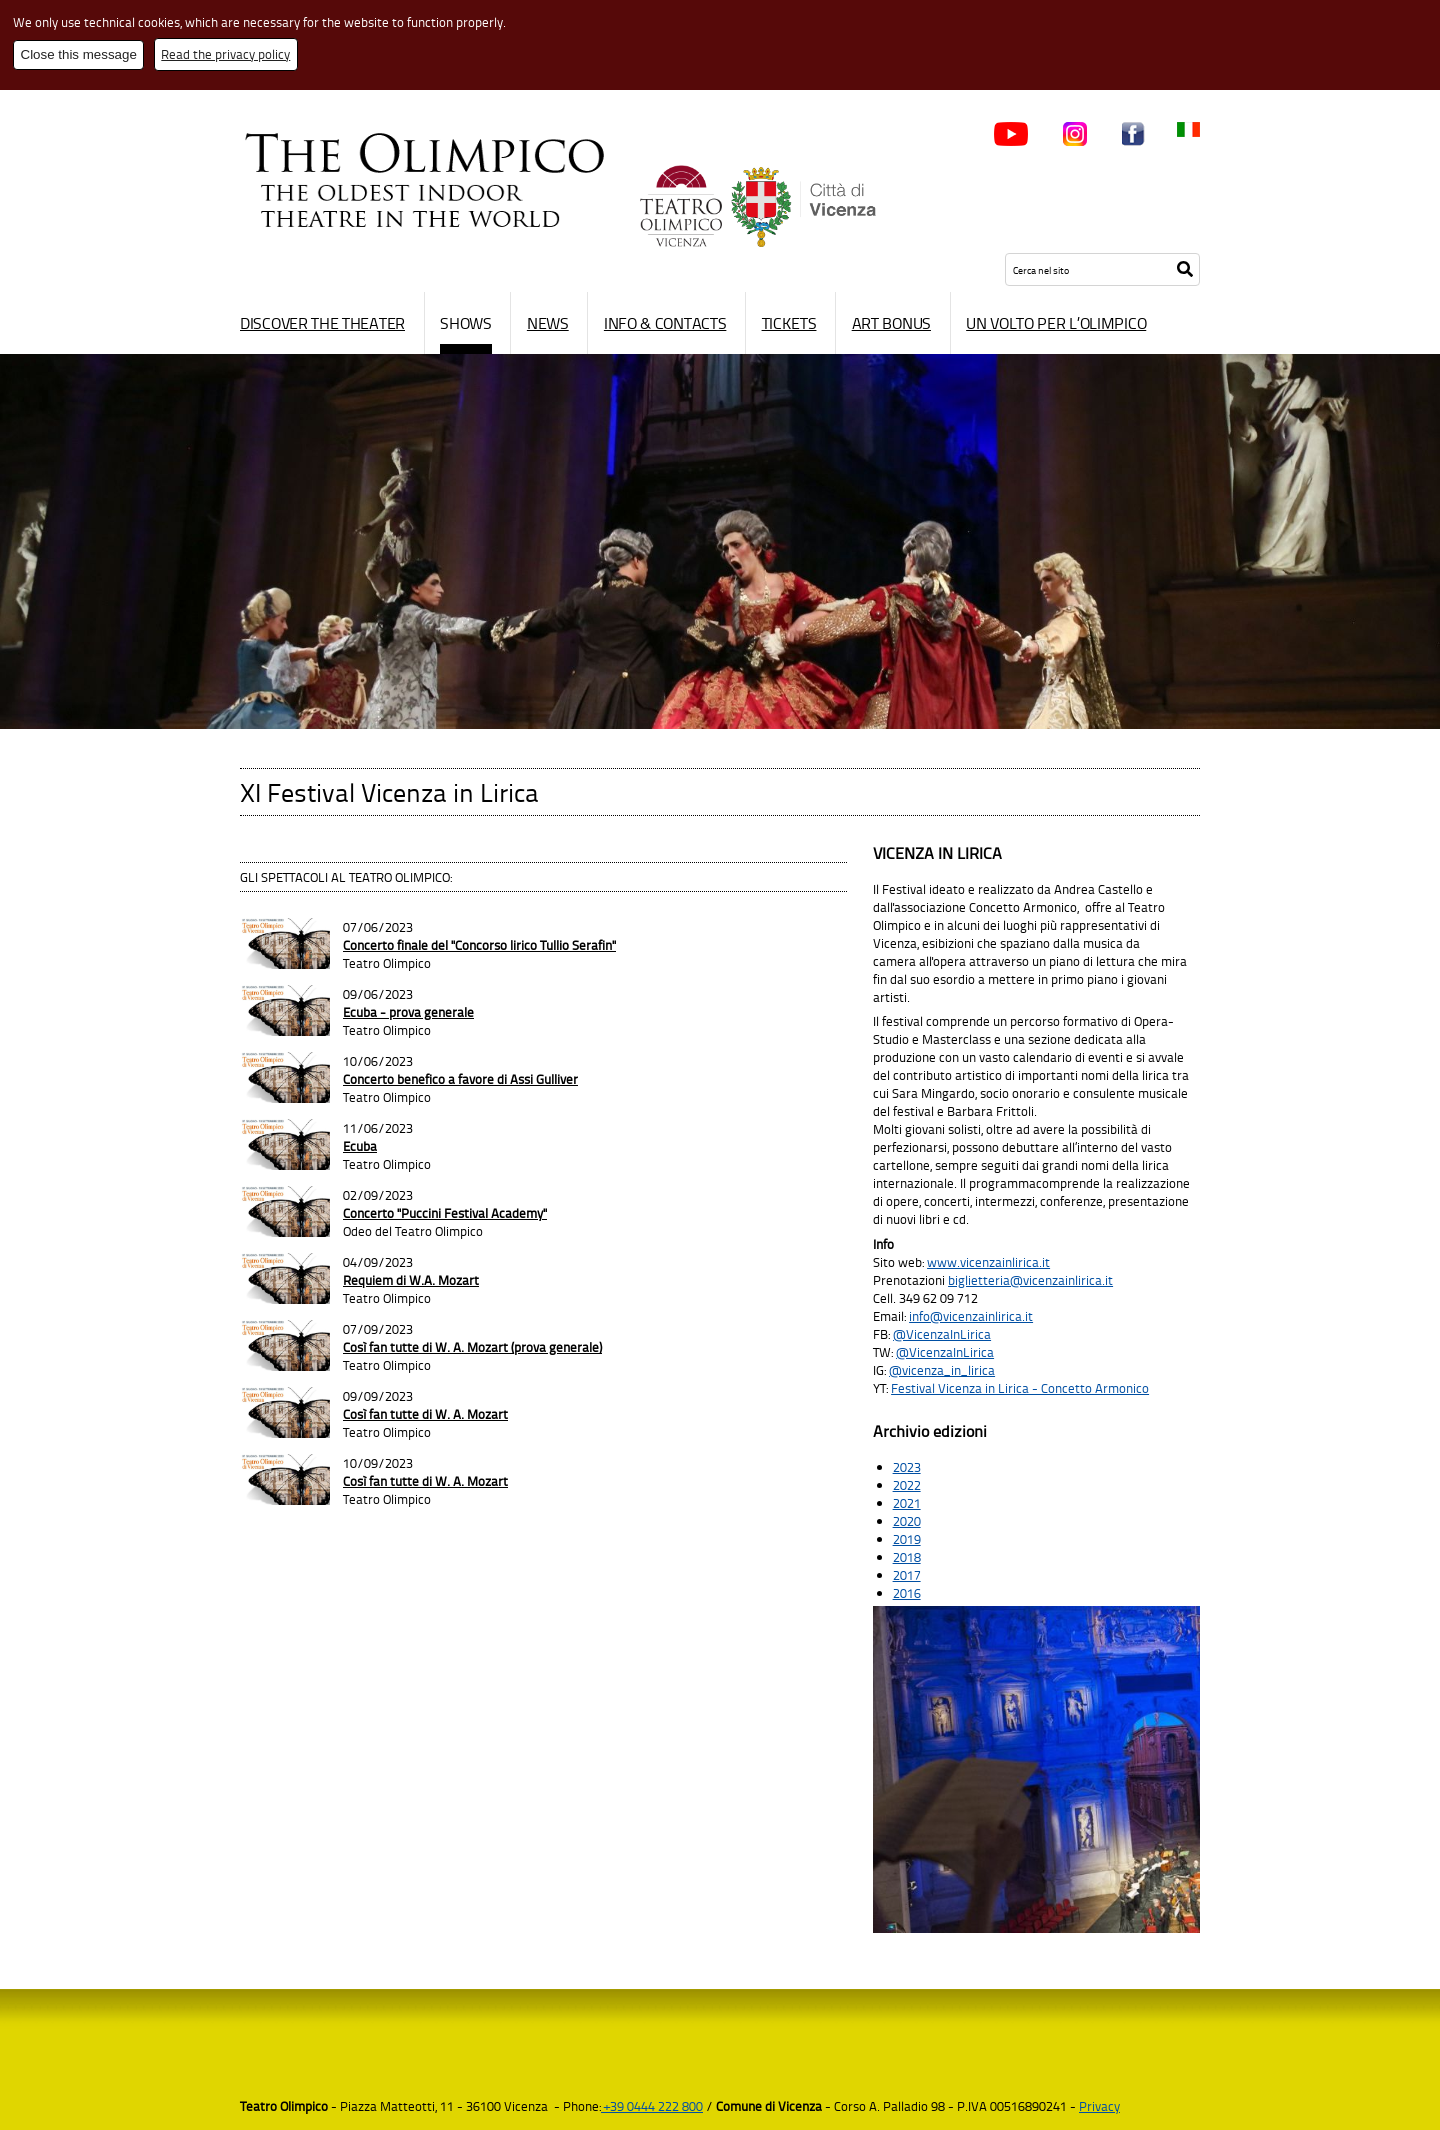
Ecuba (360, 1146)
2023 (907, 1467)
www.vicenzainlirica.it (988, 1262)
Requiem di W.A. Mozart (411, 1280)
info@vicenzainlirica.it (971, 1316)
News (548, 323)
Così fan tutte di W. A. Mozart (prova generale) (472, 1347)
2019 (907, 1539)
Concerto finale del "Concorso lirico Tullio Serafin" (479, 945)
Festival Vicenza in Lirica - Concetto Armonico (1020, 1388)
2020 (907, 1521)
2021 (907, 1503)
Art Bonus (891, 323)
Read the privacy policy (225, 54)
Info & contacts (665, 323)
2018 (907, 1557)
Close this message (79, 54)
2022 (907, 1485)
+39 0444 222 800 (652, 2106)
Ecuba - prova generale (408, 1012)
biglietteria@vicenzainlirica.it (1030, 1280)
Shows (466, 323)
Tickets (789, 323)
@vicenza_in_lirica (942, 1370)
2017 (907, 1575)
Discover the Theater (322, 323)
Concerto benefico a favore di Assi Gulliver (460, 1079)
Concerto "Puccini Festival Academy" (445, 1213)
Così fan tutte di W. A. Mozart (425, 1414)
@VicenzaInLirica (942, 1334)
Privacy (1099, 2106)
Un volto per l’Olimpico (1056, 323)
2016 (907, 1593)
